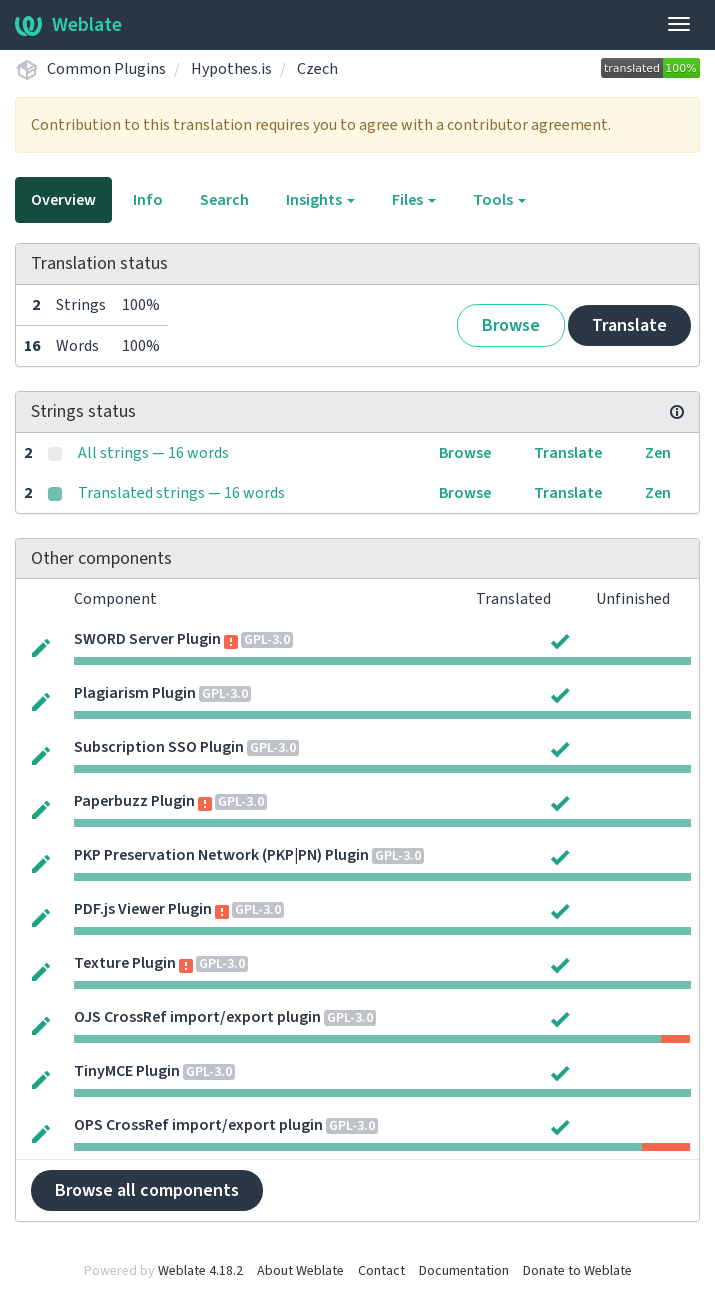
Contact (381, 1271)
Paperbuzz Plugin (134, 801)
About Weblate (300, 1271)
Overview (63, 200)
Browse (511, 325)
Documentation (464, 1271)
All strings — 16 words (153, 453)
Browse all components (147, 1190)
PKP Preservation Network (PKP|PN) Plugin (221, 855)
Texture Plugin (125, 963)
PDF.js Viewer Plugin (143, 909)
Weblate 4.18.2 (200, 1271)
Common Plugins (106, 69)
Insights (320, 200)
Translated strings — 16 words (181, 493)
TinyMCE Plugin (127, 1071)
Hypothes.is (231, 69)
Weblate (68, 25)
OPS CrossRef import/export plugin (198, 1125)
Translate (629, 325)
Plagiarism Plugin (135, 693)
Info (148, 200)
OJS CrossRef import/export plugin (197, 1017)
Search (224, 200)
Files (414, 200)
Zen (658, 453)
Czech (317, 69)
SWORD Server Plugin (147, 639)
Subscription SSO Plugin (159, 747)
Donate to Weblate (577, 1271)
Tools (499, 200)
